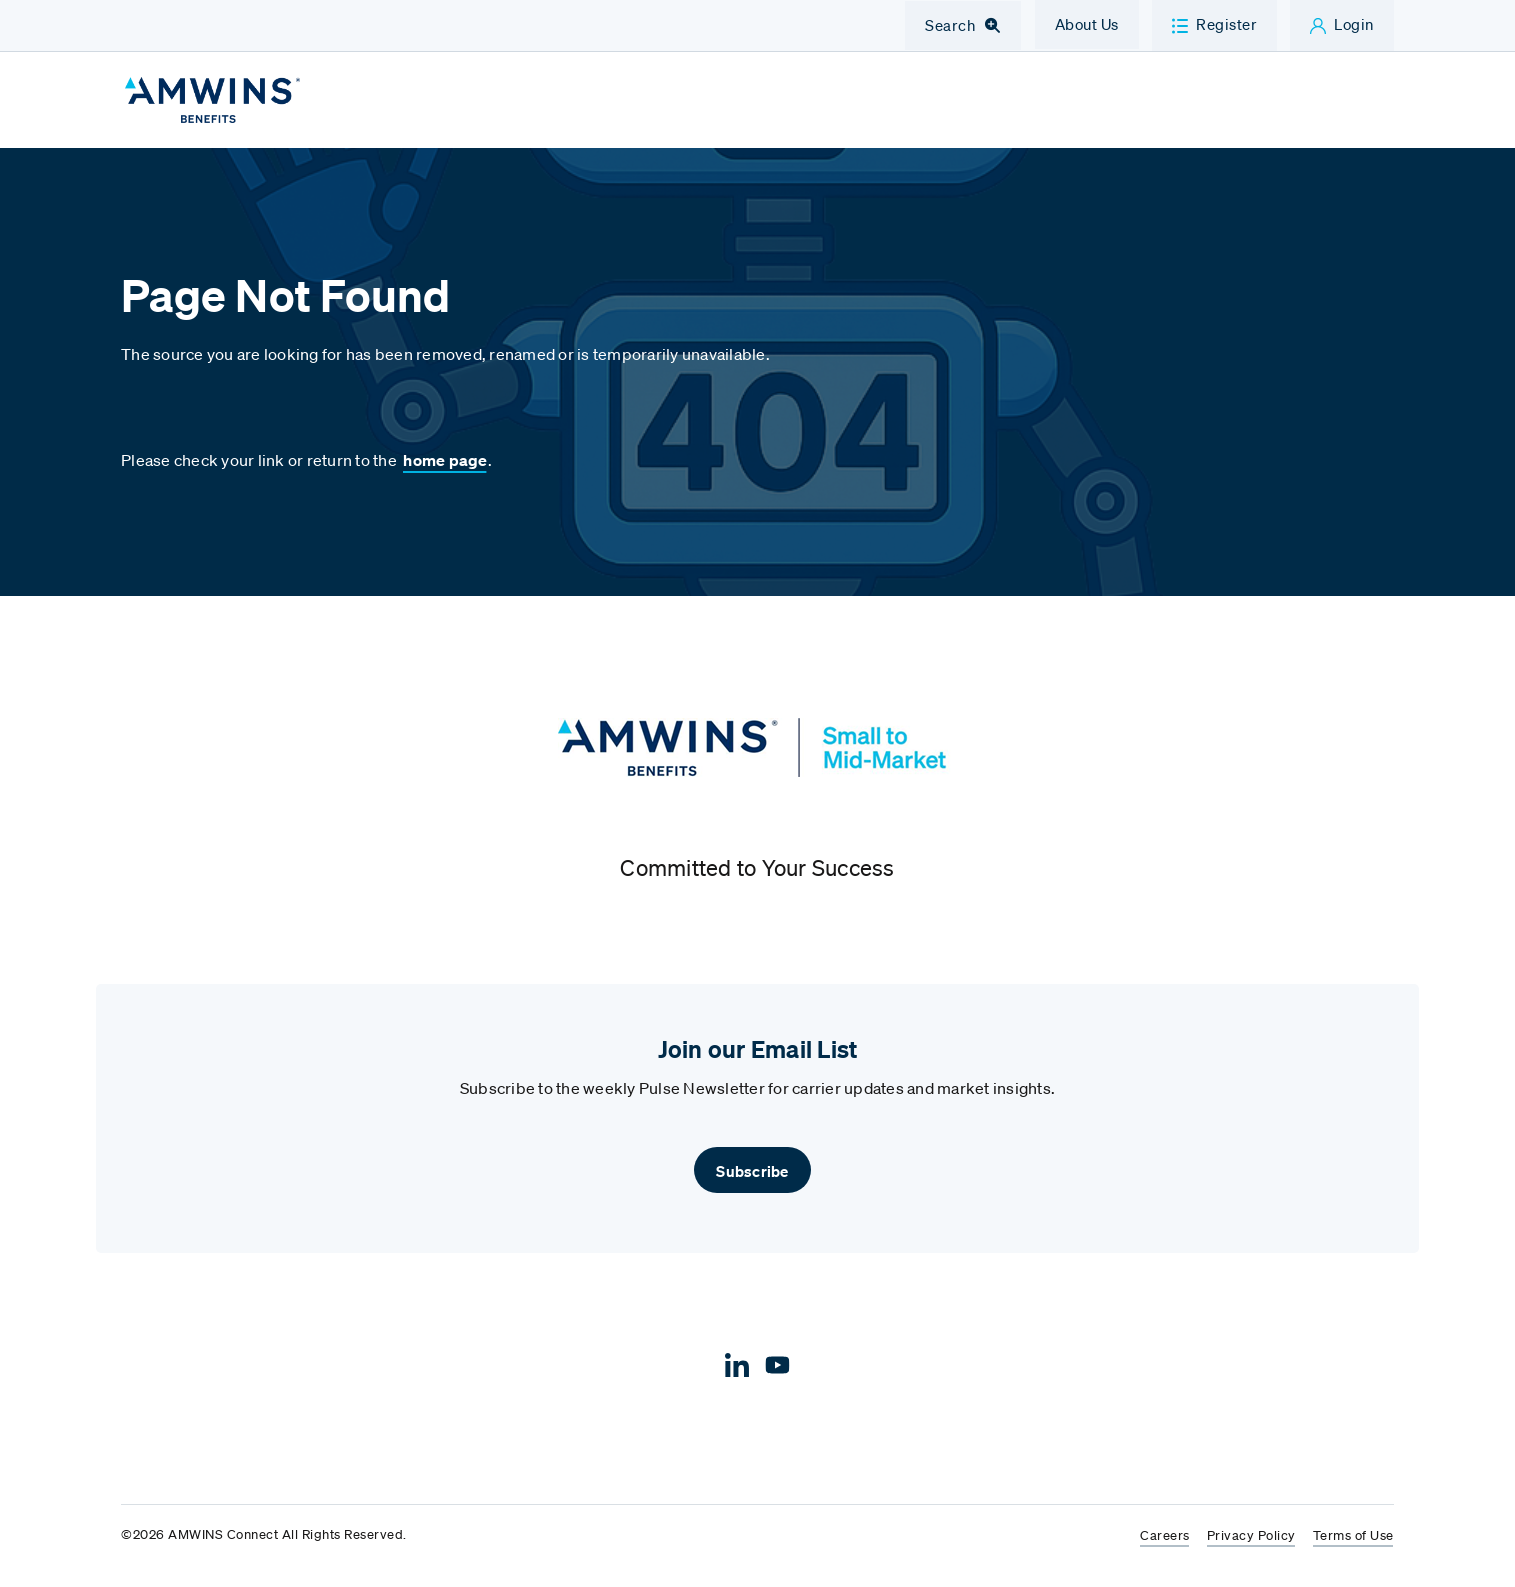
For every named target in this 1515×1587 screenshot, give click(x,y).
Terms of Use (1353, 1541)
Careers (1165, 1541)
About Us (1087, 24)
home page (445, 467)
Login (1354, 24)
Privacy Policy (1251, 1541)
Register (1226, 24)
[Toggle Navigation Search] (963, 26)
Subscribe (752, 1176)
